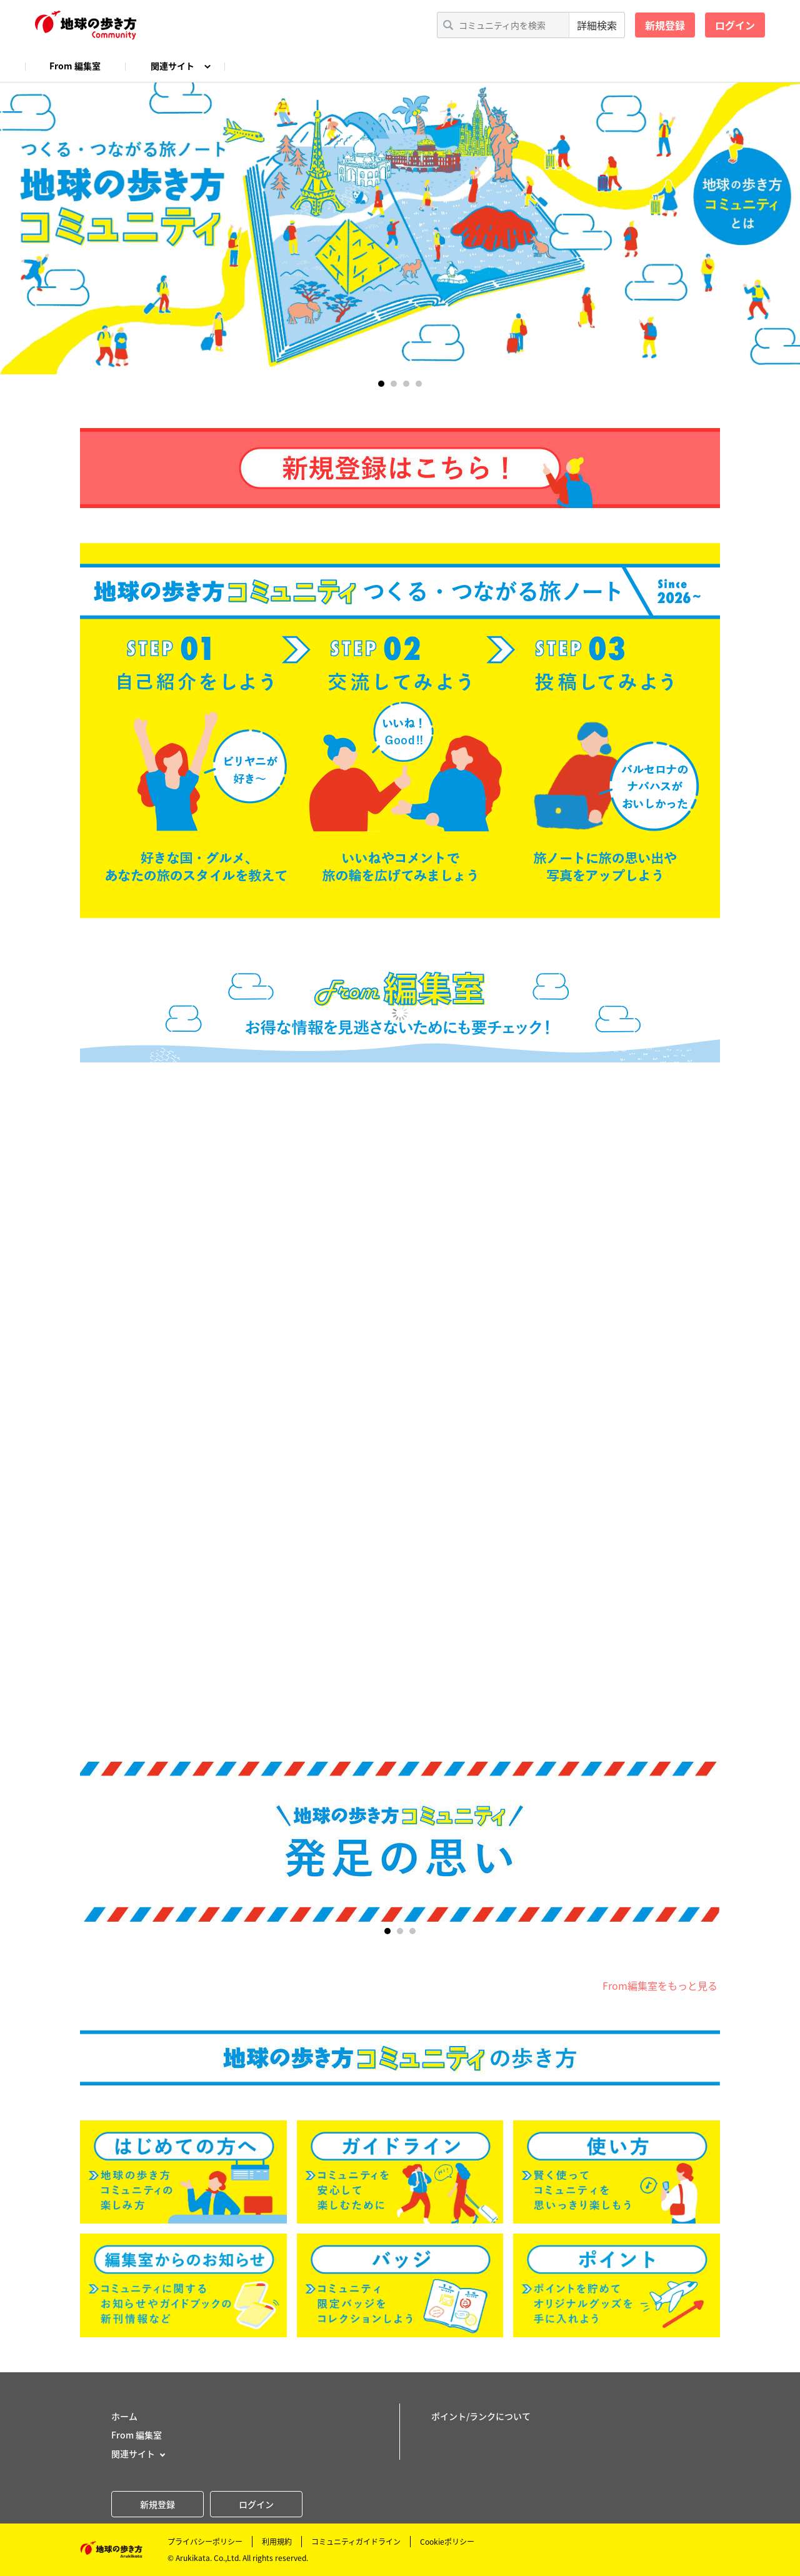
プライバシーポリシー (205, 2541)
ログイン (735, 24)
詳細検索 (597, 24)
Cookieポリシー (447, 2541)
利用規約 (277, 2541)
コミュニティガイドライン (356, 2541)
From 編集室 (75, 65)
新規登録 (665, 24)
